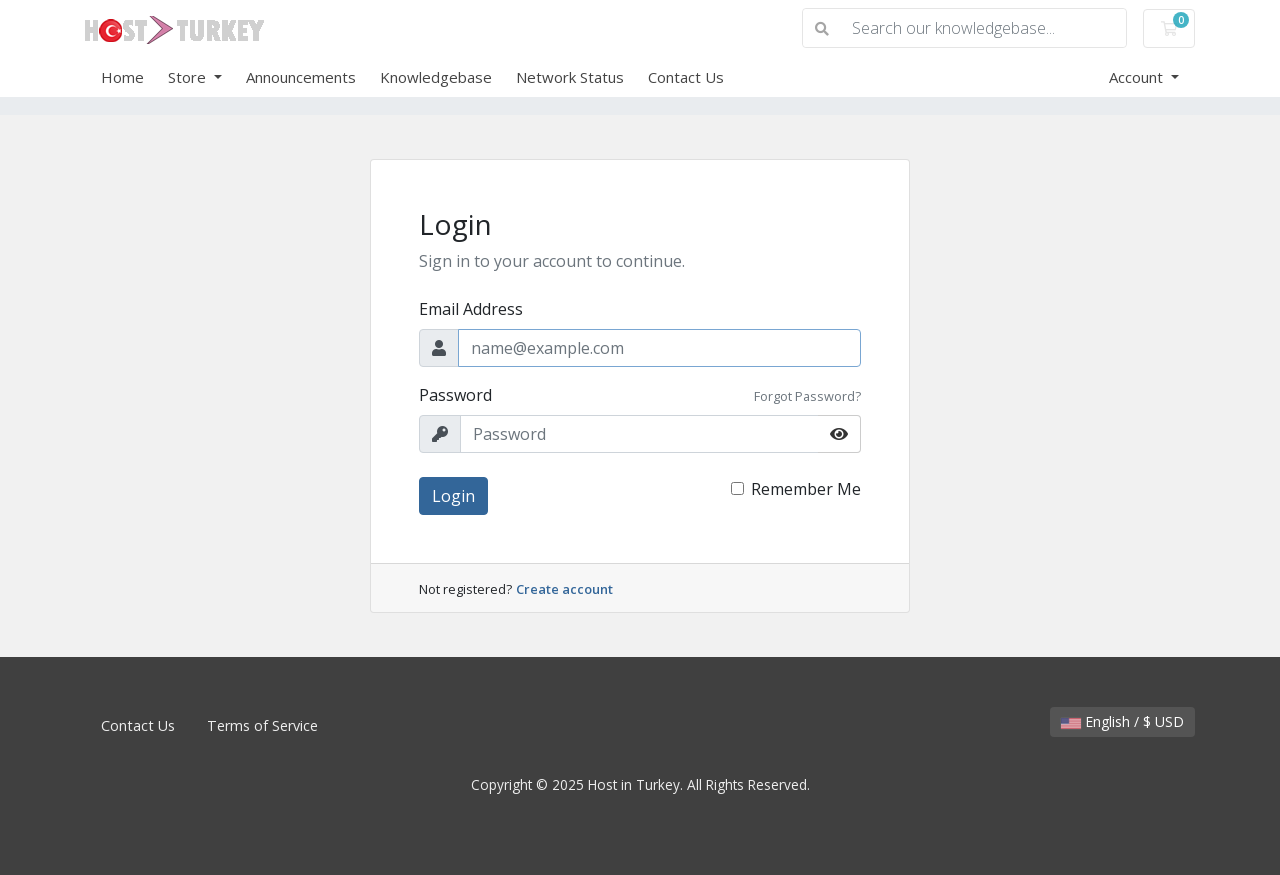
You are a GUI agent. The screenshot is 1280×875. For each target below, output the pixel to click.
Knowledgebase (436, 77)
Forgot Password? (807, 396)
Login (453, 496)
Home (122, 77)
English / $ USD (1122, 721)
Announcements (301, 77)
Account (1138, 77)
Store (189, 77)
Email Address (471, 309)
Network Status (570, 77)
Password (455, 395)
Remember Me (806, 489)
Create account (564, 589)
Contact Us (686, 77)
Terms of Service (262, 725)
